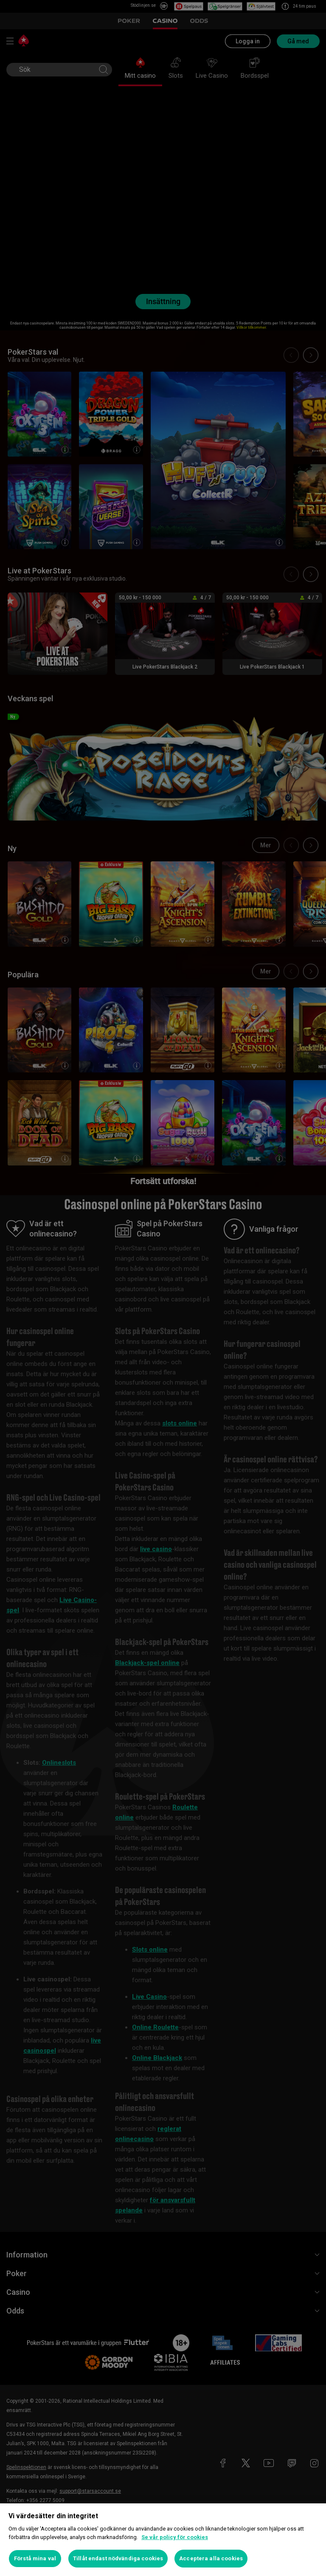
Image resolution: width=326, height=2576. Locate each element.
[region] (163, 2539)
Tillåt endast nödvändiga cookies (118, 2558)
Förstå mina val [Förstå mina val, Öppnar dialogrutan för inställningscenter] (35, 2558)
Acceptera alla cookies (211, 2558)
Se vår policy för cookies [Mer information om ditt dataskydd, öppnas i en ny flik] (174, 2537)
